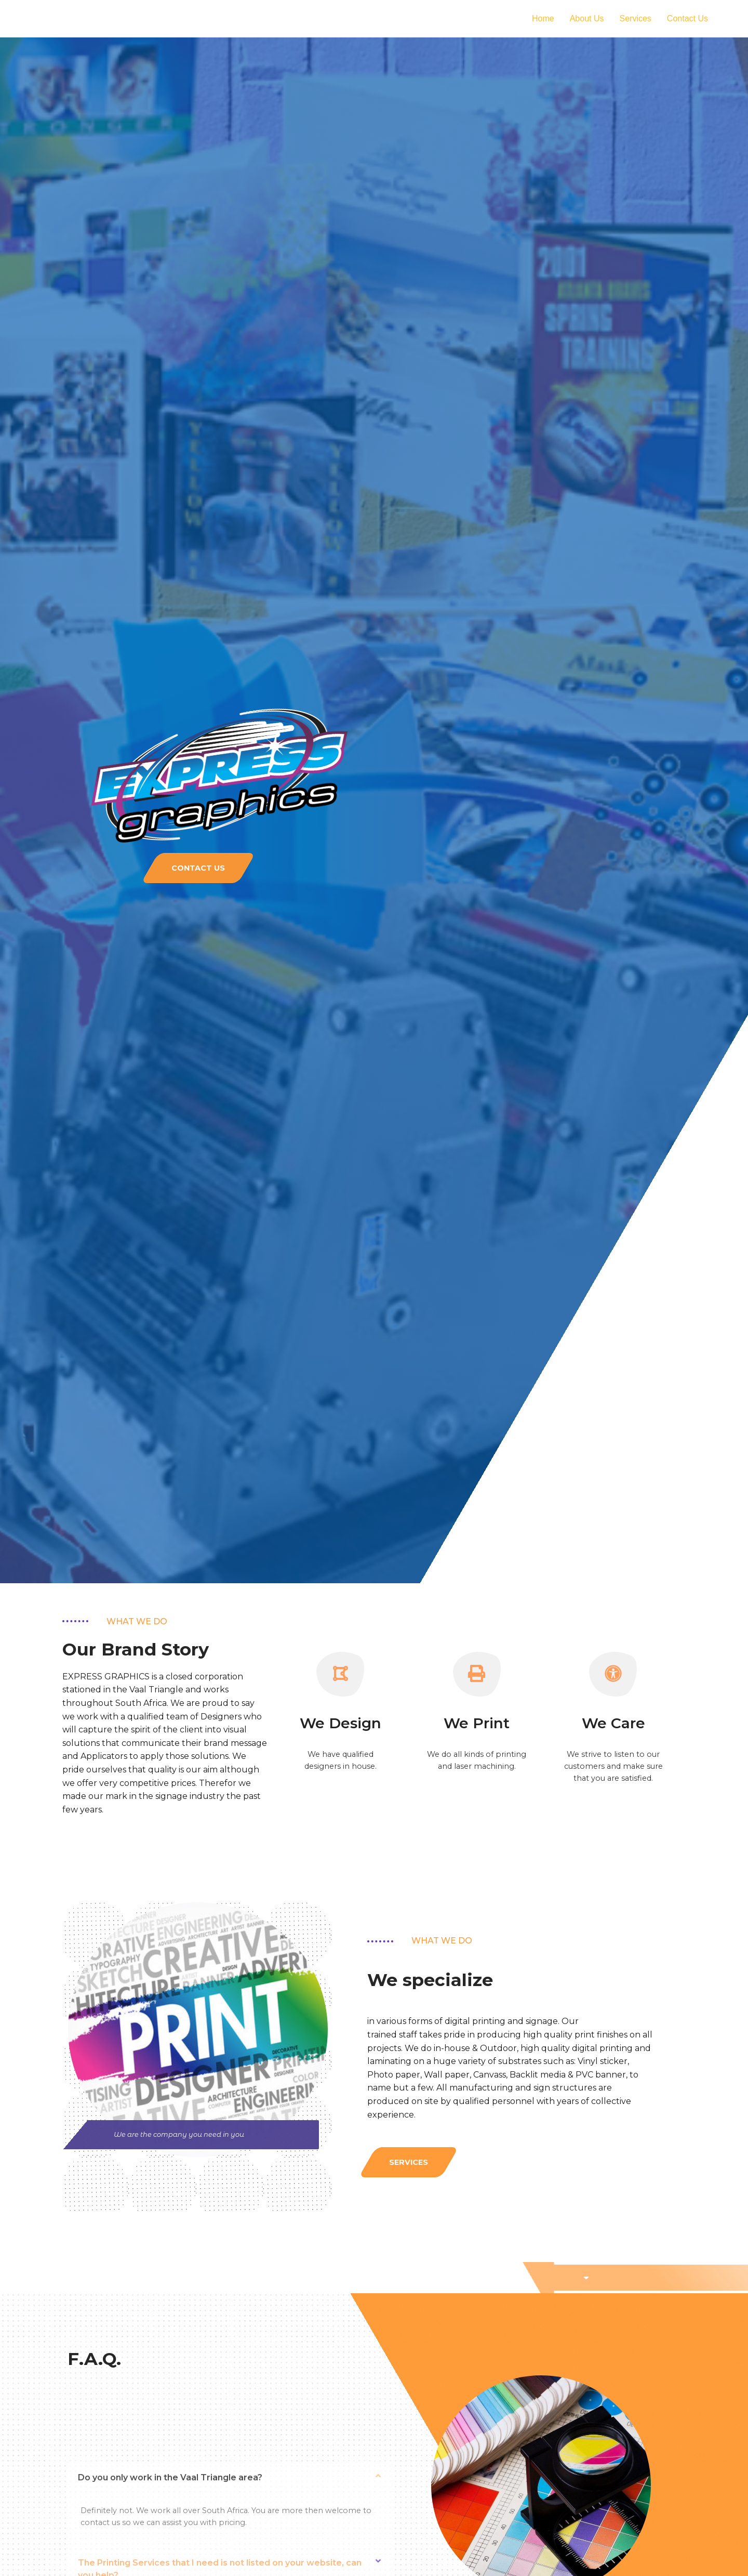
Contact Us (687, 18)
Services (635, 18)
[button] (198, 868)
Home (543, 18)
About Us (587, 18)
